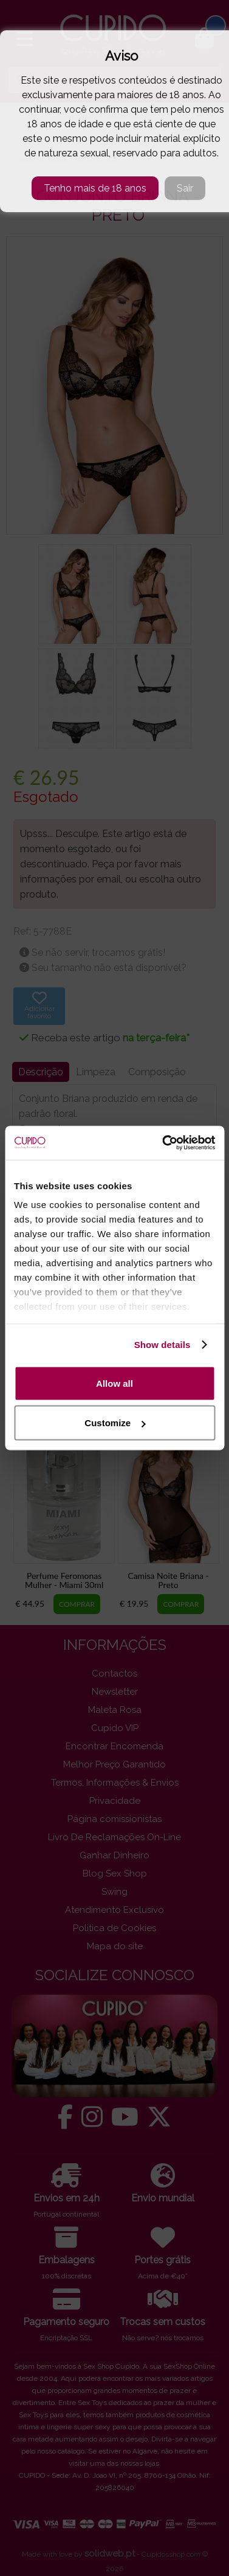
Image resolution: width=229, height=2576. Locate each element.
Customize (114, 1423)
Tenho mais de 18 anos (95, 188)
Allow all (114, 1383)
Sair (185, 188)
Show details (162, 1345)
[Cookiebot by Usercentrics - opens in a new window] (163, 1143)
